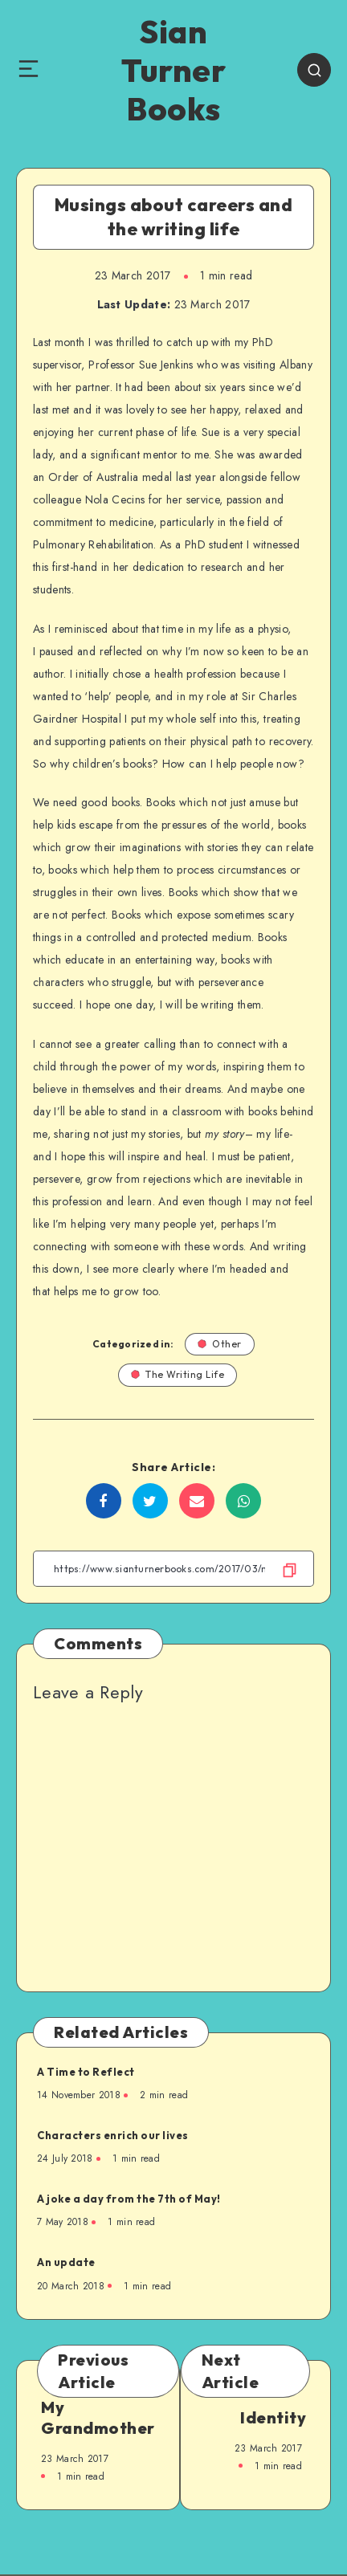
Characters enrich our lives (113, 2135)
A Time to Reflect (86, 2071)
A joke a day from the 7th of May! (129, 2198)
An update (66, 2262)
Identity (273, 2417)
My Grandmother (98, 2417)
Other (220, 1344)
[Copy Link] (173, 1569)
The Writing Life (177, 1374)
